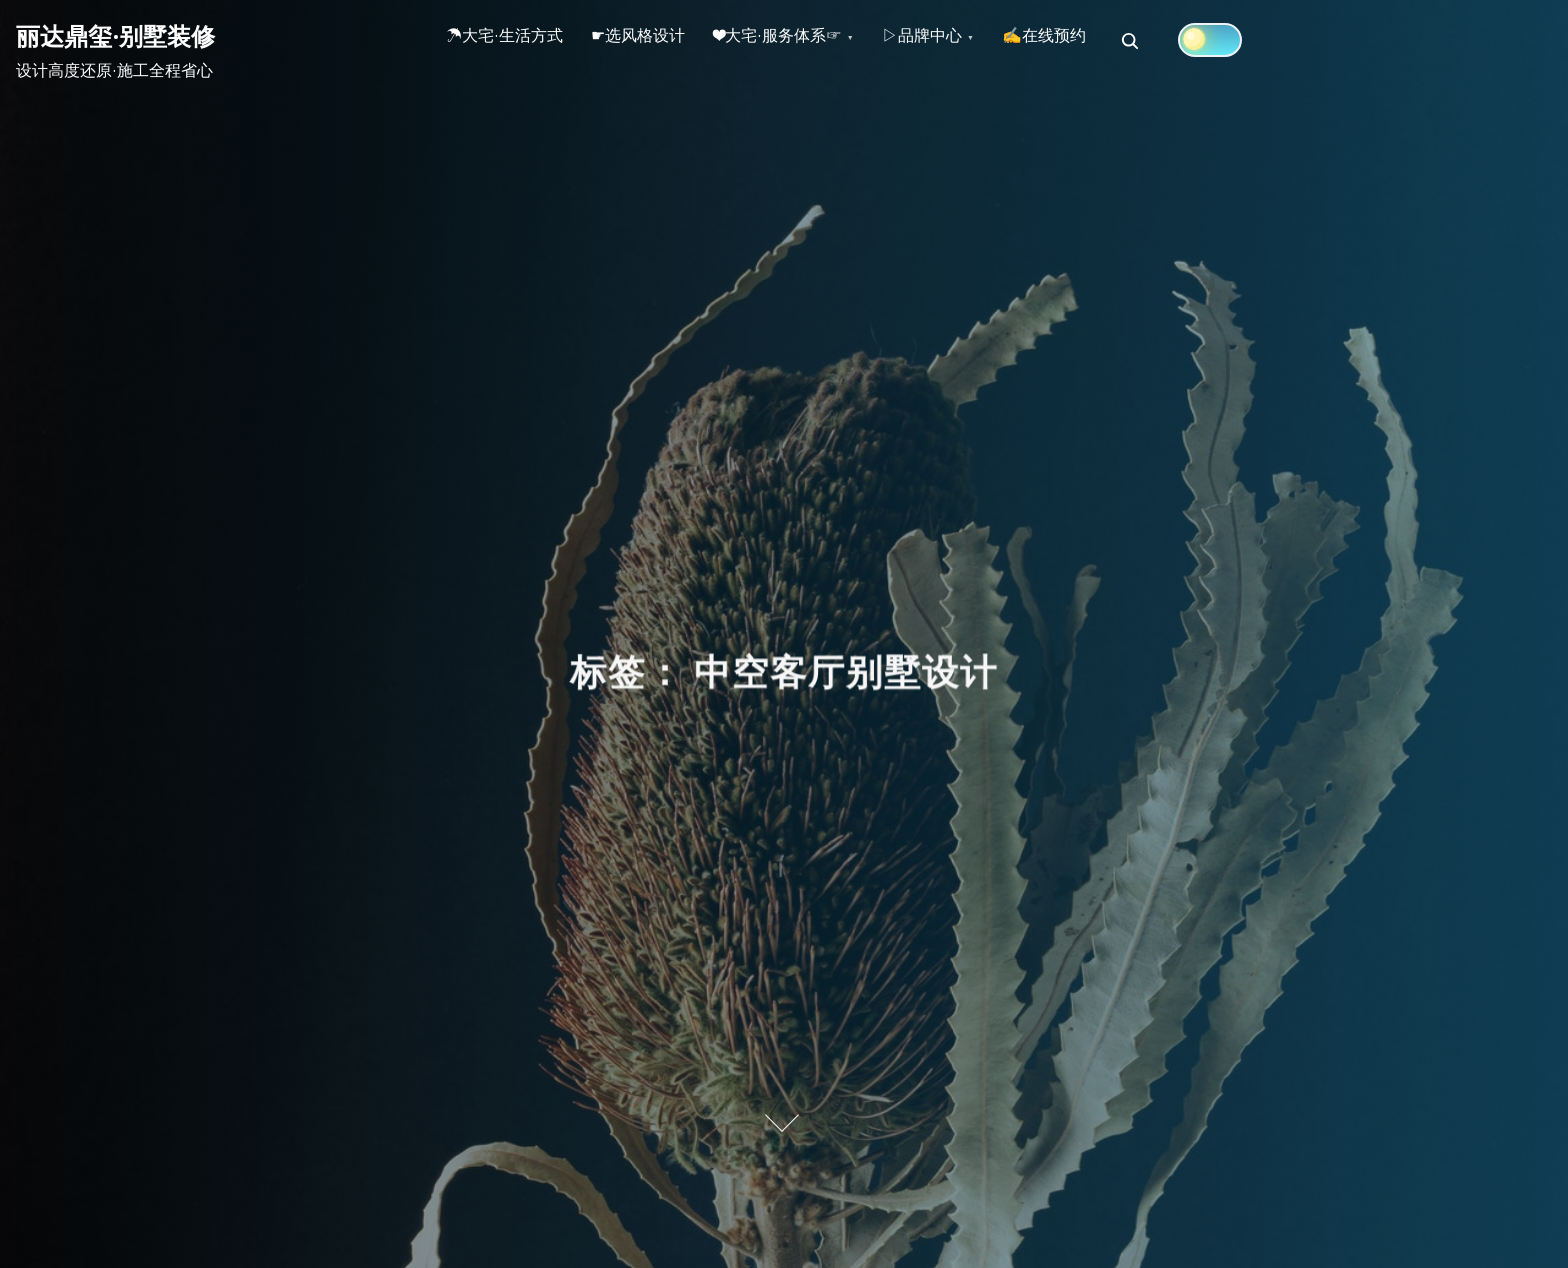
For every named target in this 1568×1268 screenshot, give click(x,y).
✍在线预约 (1097, 41)
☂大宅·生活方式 (510, 41)
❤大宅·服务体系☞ (807, 41)
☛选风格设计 (656, 41)
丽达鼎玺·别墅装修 (115, 36)
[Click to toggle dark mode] (1269, 40)
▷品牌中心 (963, 41)
